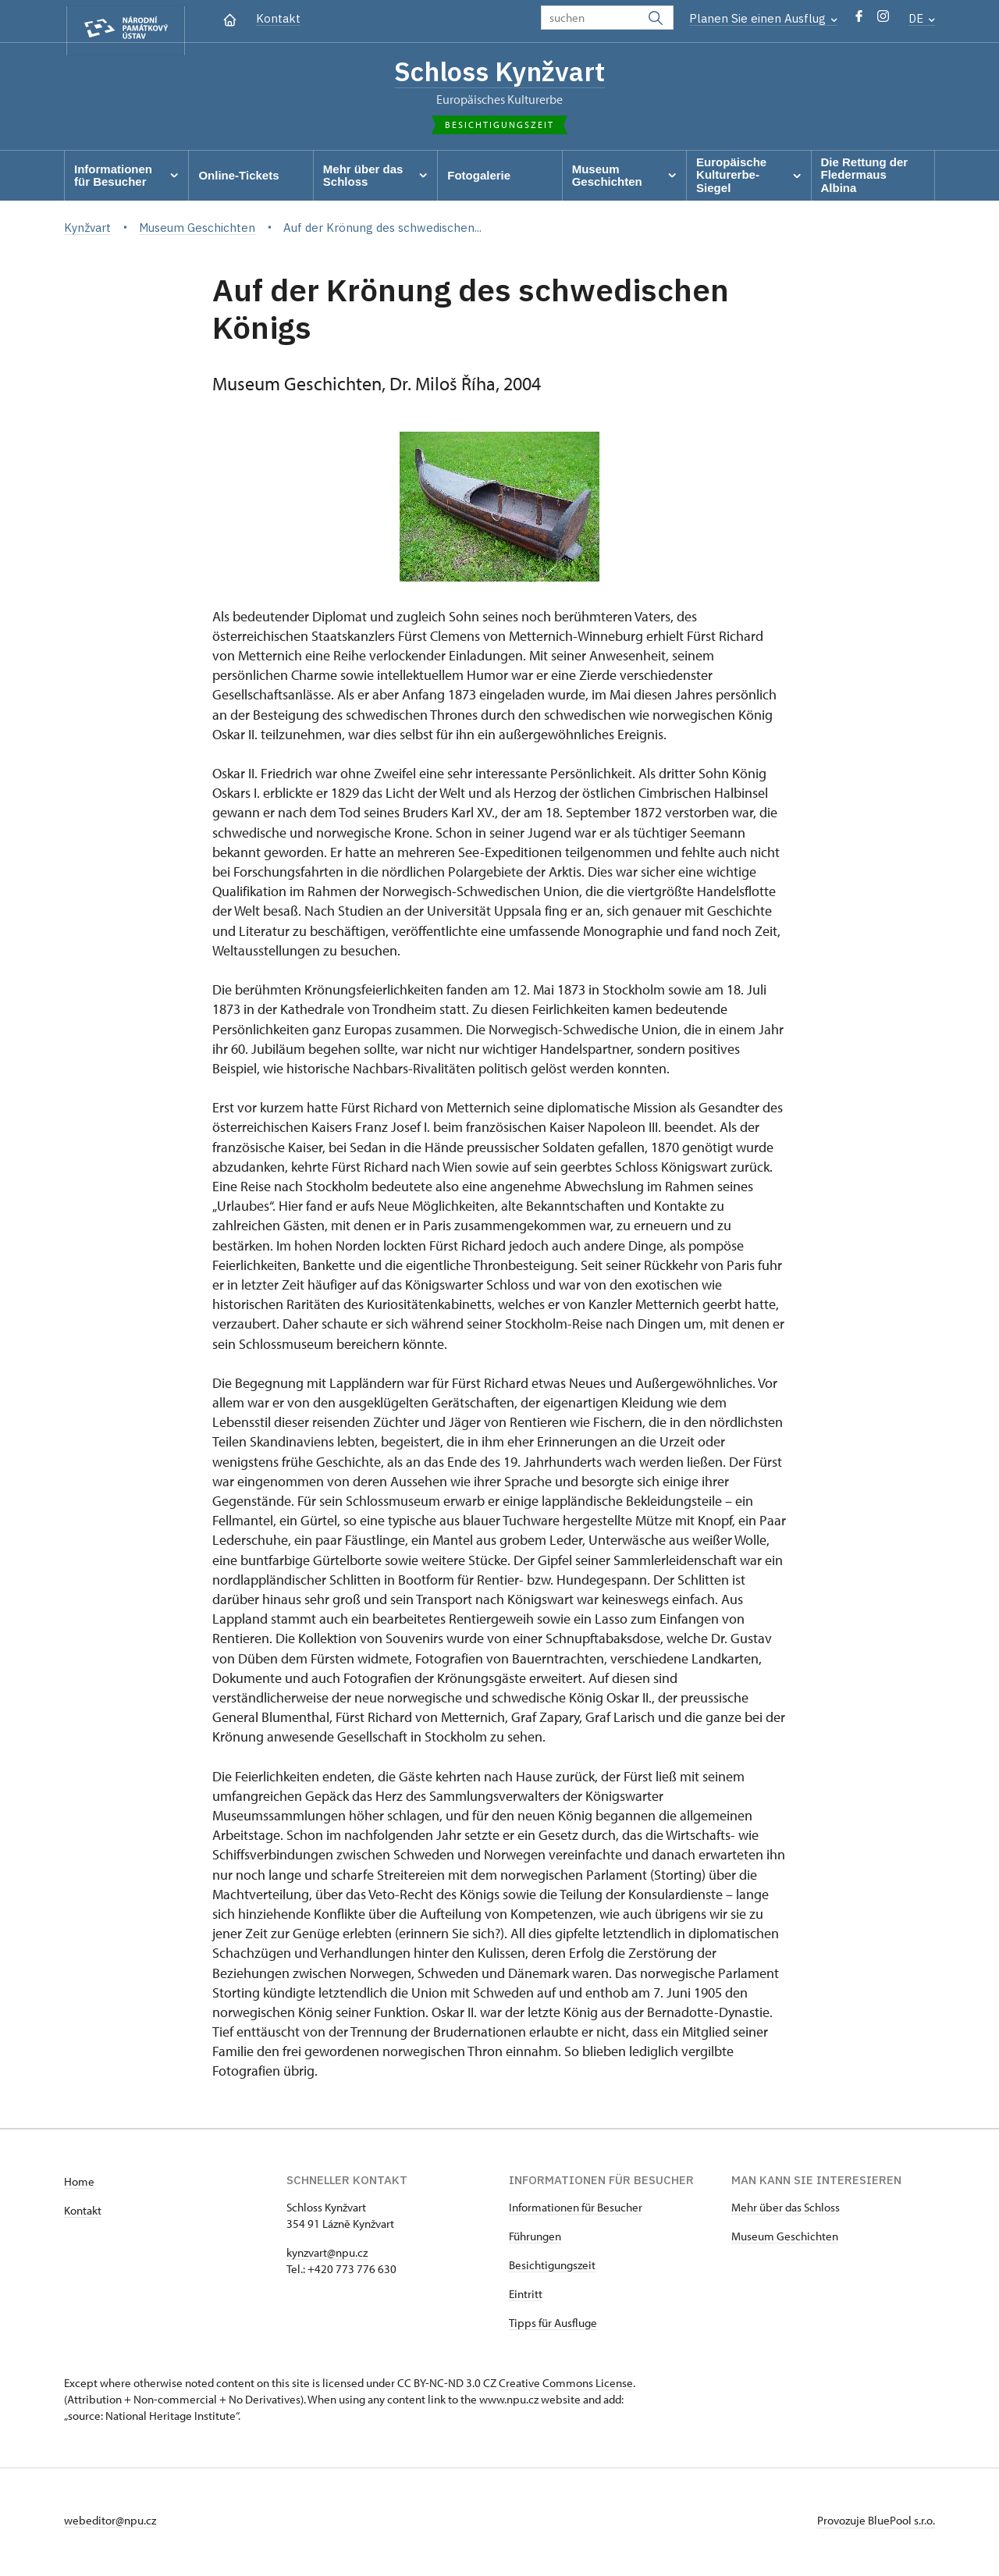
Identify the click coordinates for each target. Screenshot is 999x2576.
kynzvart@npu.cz (327, 2256)
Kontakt (278, 18)
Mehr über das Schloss (785, 2211)
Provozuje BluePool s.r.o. (876, 2524)
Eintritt (525, 2297)
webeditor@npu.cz (110, 2524)
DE (921, 18)
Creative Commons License (566, 2386)
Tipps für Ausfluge (553, 2326)
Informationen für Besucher (575, 2211)
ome (83, 2185)
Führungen (535, 2240)
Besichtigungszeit (552, 2268)
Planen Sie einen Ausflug (763, 18)
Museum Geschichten (784, 2240)
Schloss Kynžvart (499, 72)
